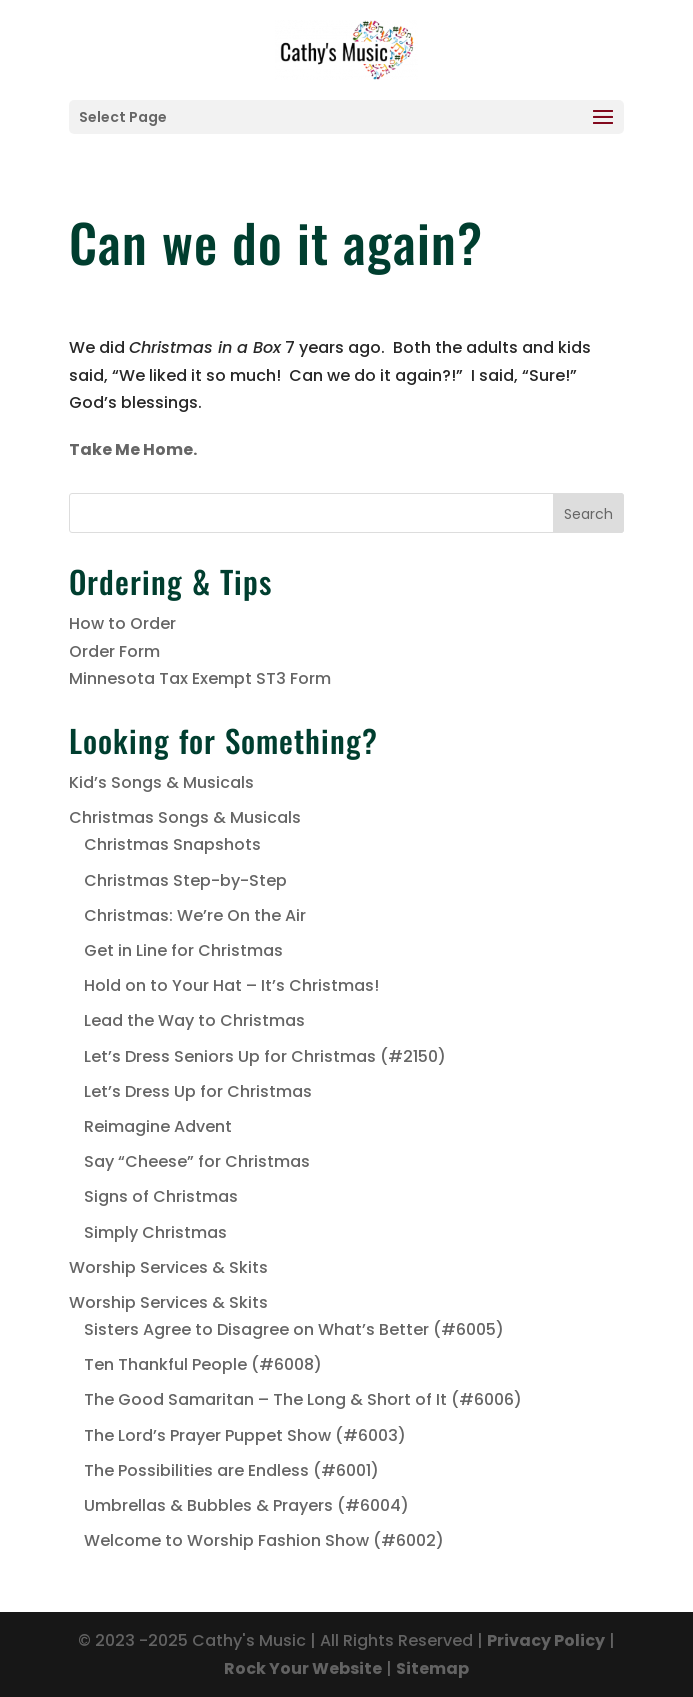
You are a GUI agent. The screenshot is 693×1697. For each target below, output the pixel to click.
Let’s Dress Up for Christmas (198, 1091)
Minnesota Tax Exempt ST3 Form (200, 678)
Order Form (114, 651)
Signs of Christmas (161, 1196)
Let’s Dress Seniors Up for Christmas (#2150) (265, 1056)
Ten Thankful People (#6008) (203, 1364)
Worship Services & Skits (168, 1267)
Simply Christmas (155, 1232)
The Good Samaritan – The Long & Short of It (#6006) (303, 1399)
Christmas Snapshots (172, 844)
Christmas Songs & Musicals (185, 817)
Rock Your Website (303, 1668)
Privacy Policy (546, 1640)
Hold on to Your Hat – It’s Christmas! (231, 985)
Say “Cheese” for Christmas (197, 1161)
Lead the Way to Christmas (194, 1020)
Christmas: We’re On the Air (195, 915)
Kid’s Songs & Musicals (161, 782)
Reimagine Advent (158, 1126)
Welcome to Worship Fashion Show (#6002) (264, 1540)
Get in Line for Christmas (183, 950)
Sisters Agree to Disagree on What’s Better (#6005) (294, 1329)
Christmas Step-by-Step (185, 880)
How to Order (122, 623)
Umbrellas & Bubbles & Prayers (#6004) (246, 1505)
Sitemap (432, 1668)
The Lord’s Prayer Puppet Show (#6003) (245, 1435)
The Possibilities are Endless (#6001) (231, 1470)
